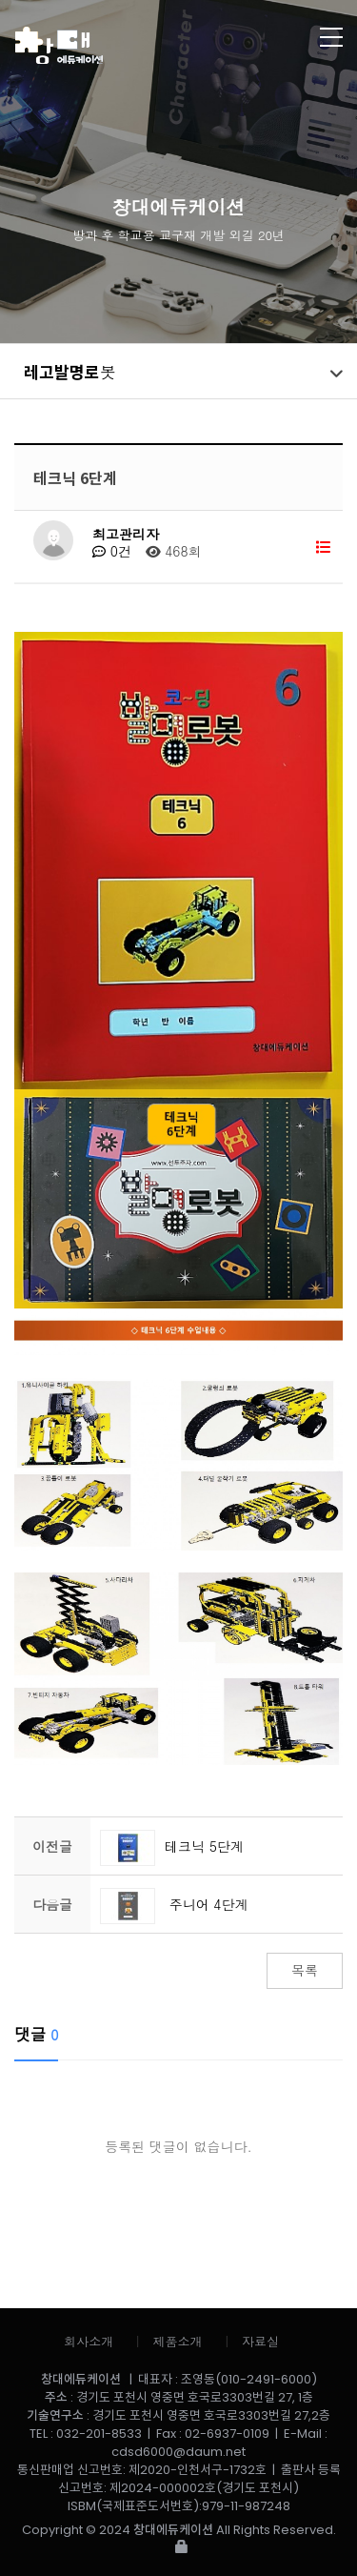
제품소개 (178, 2341)
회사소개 (88, 2341)
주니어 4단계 (174, 1904)
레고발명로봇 (70, 371)
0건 (111, 550)
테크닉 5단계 (172, 1846)
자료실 (260, 2341)
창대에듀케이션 (142, 45)
